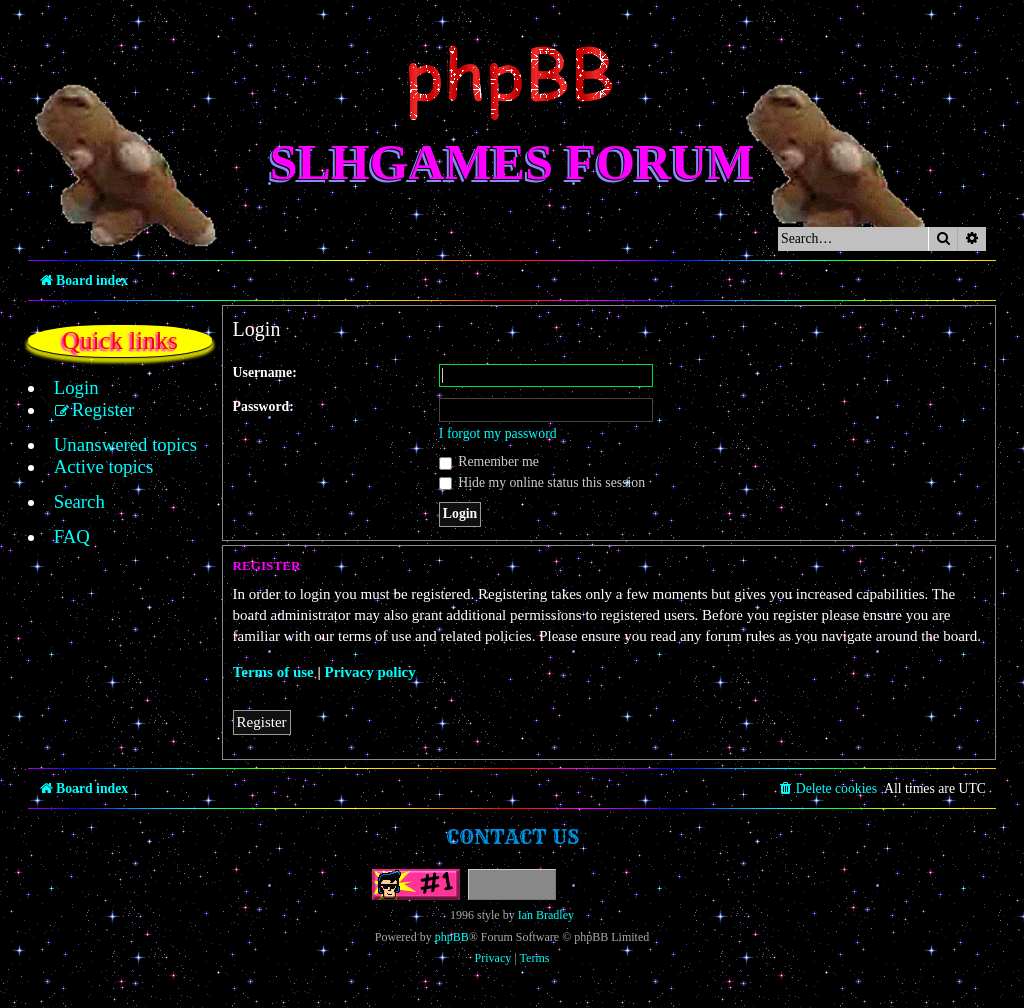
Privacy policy (370, 672)
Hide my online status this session (542, 482)
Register (262, 722)
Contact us (512, 836)
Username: (265, 372)
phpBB (452, 937)
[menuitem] (65, 388)
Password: (263, 406)
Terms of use (273, 672)
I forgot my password (498, 433)
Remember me (489, 461)
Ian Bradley (546, 915)
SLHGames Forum (512, 162)
